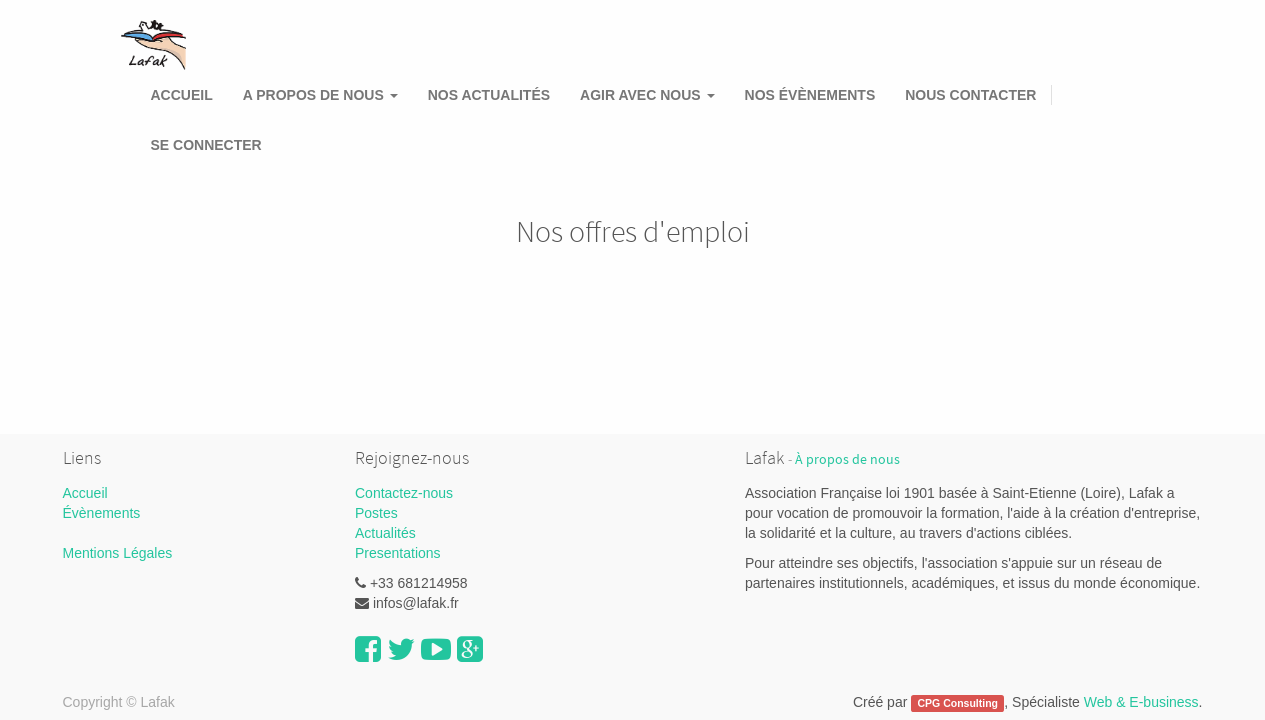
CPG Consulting (958, 703)
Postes (376, 513)
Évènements (102, 513)
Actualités (385, 533)
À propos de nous (847, 459)
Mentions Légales (118, 553)
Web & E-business (1141, 702)
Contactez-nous (404, 493)
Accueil (85, 493)
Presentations (398, 553)
